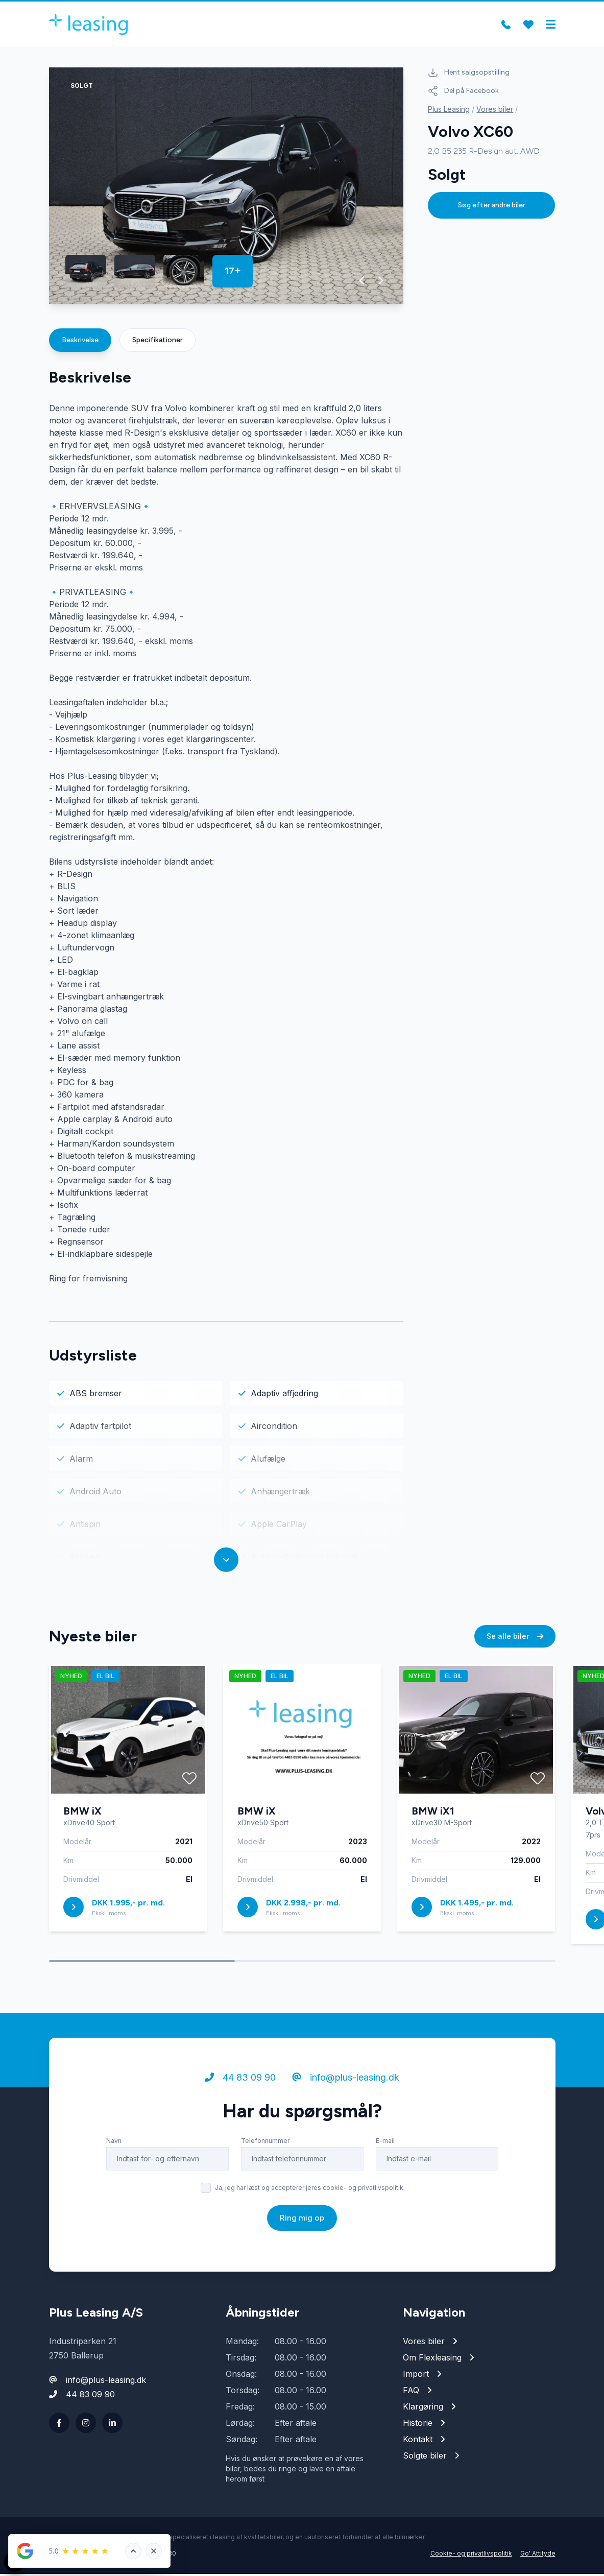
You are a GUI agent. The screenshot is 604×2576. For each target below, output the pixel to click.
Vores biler (494, 111)
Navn (114, 2142)
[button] (362, 282)
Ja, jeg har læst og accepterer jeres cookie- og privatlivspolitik (309, 2189)
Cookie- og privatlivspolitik (471, 2555)
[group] (226, 187)
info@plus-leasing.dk (345, 2079)
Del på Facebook (463, 93)
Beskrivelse (80, 342)
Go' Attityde (537, 2555)
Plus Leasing (449, 111)
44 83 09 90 (240, 2079)
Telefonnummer (265, 2142)
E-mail (385, 2142)
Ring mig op (302, 2220)
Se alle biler (515, 1638)
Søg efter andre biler (491, 207)
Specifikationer (157, 342)
